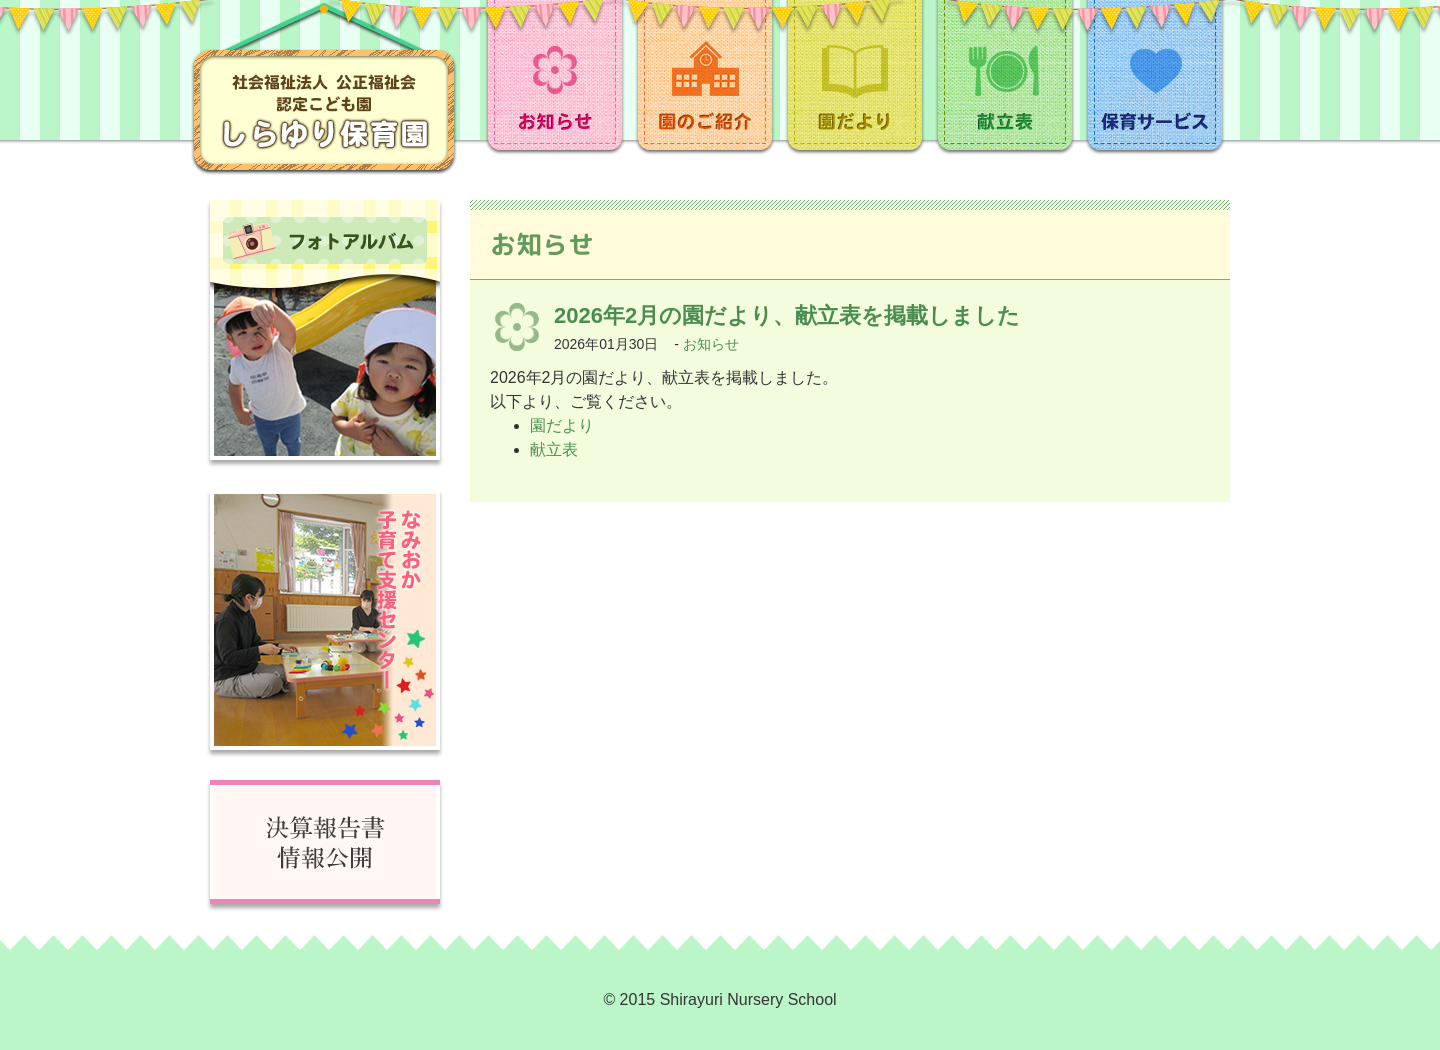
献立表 (554, 449)
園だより (562, 425)
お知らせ (711, 344)
